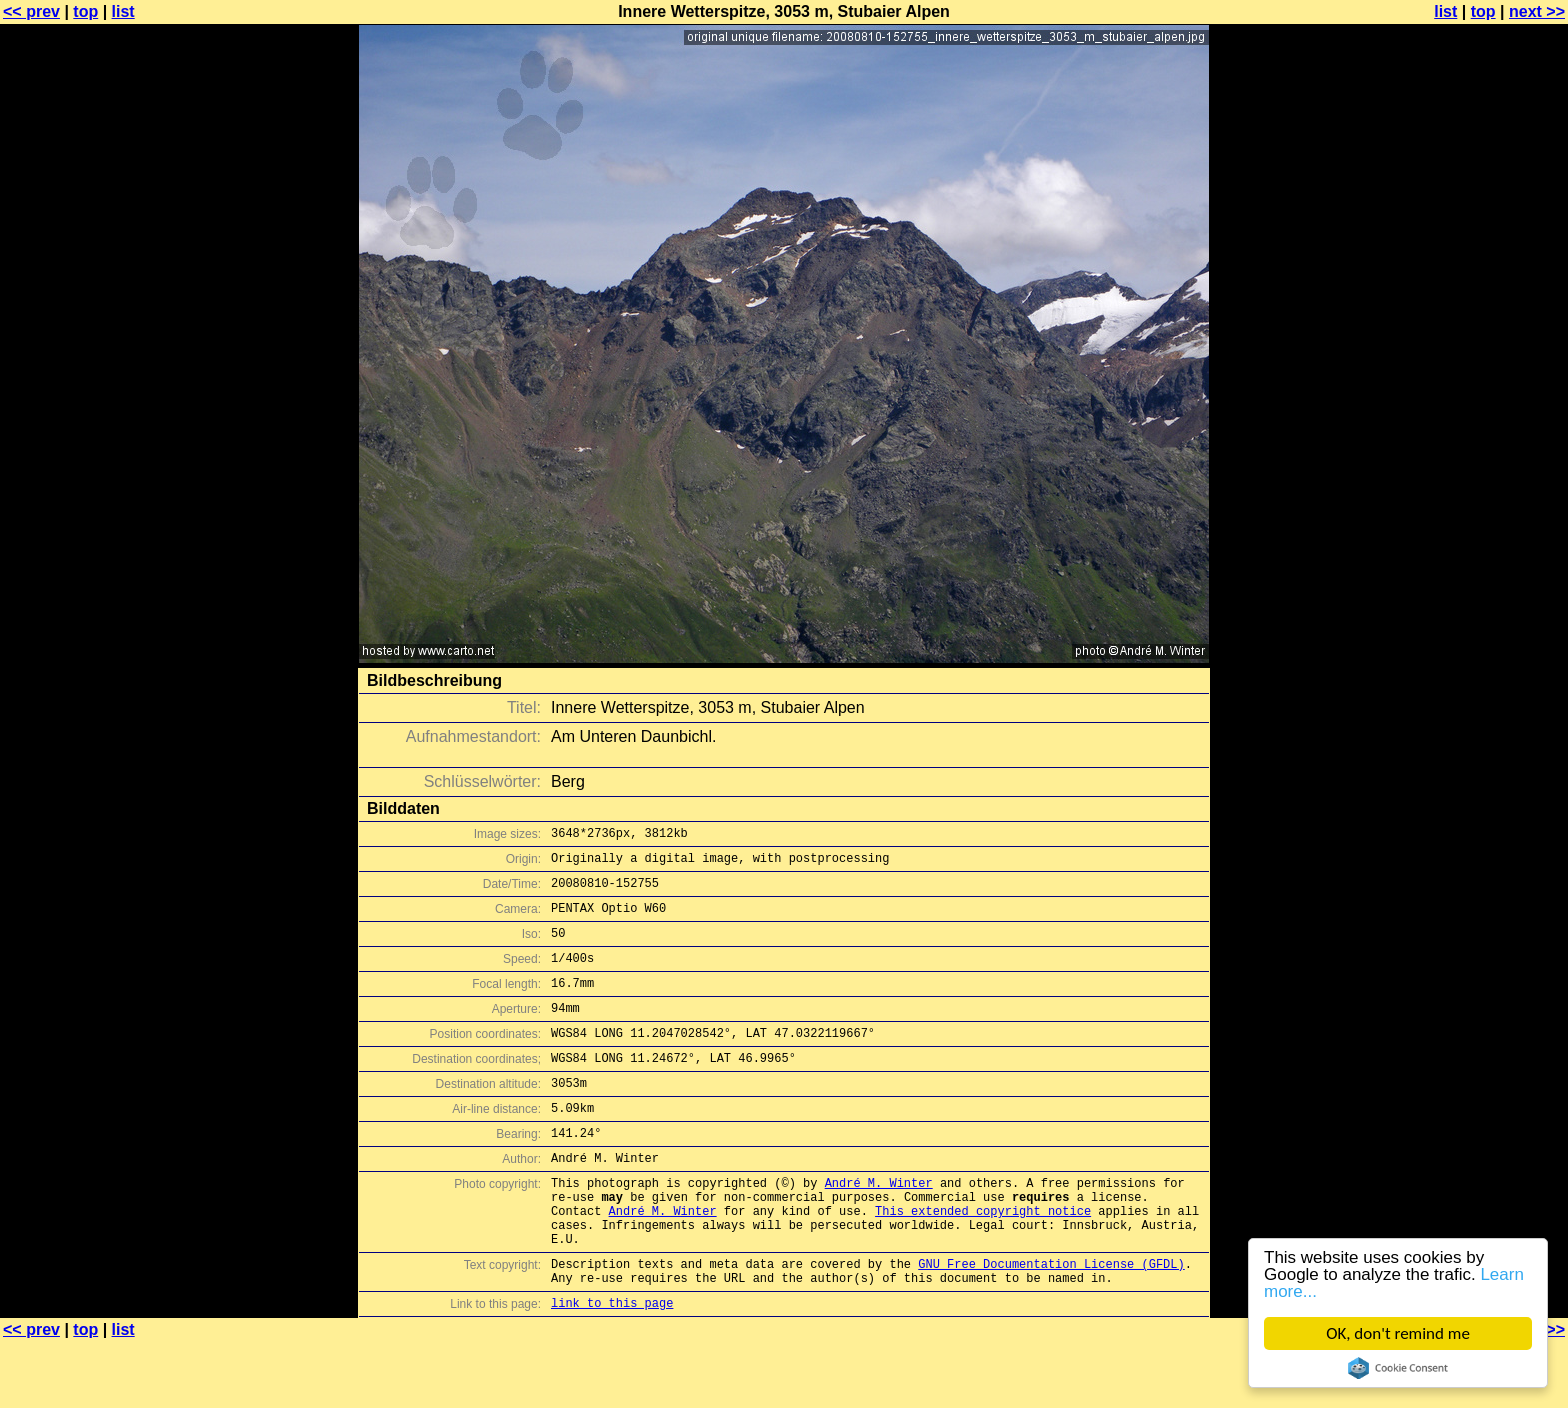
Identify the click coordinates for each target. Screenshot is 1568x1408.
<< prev (31, 11)
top (85, 11)
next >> (1537, 11)
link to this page (612, 1368)
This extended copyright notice (983, 1261)
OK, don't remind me (1398, 1333)
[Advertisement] (1487, 495)
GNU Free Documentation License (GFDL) (1051, 1323)
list (123, 11)
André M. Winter (879, 1227)
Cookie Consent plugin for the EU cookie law (1398, 1368)
